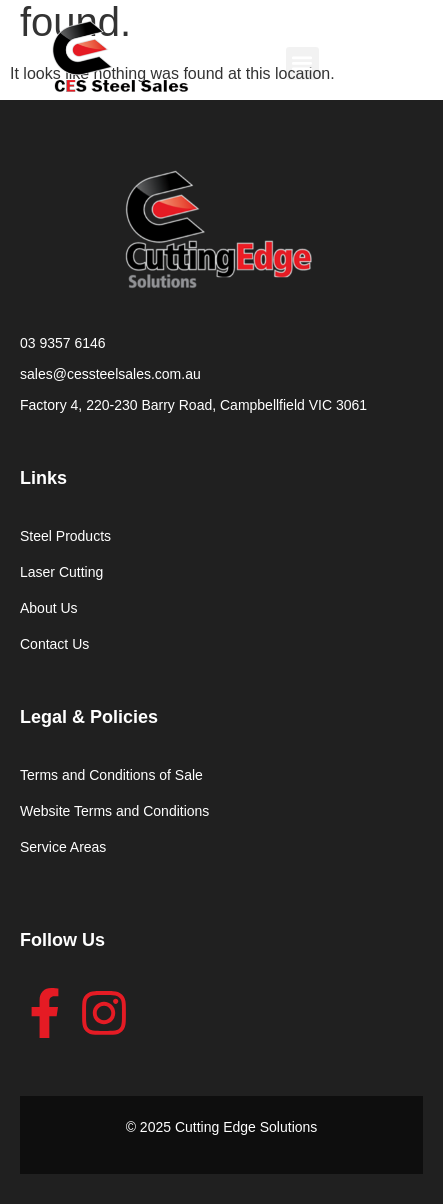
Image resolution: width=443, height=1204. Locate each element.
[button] (302, 63)
